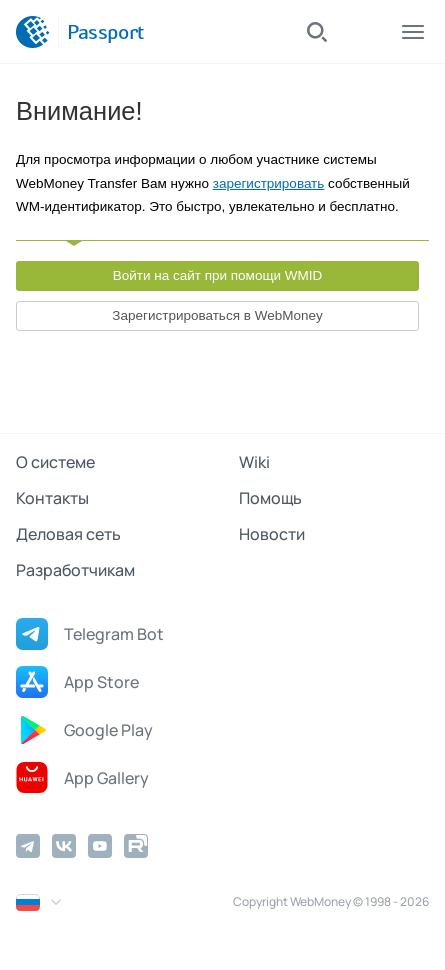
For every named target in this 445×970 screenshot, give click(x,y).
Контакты (52, 498)
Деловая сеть (68, 534)
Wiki (254, 462)
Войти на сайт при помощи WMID (218, 275)
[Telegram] (28, 846)
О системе (55, 462)
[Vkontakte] (64, 846)
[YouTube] (100, 846)
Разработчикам (75, 570)
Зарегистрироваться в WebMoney (217, 315)
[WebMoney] (33, 32)
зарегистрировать (269, 183)
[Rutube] (136, 846)
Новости (272, 534)
